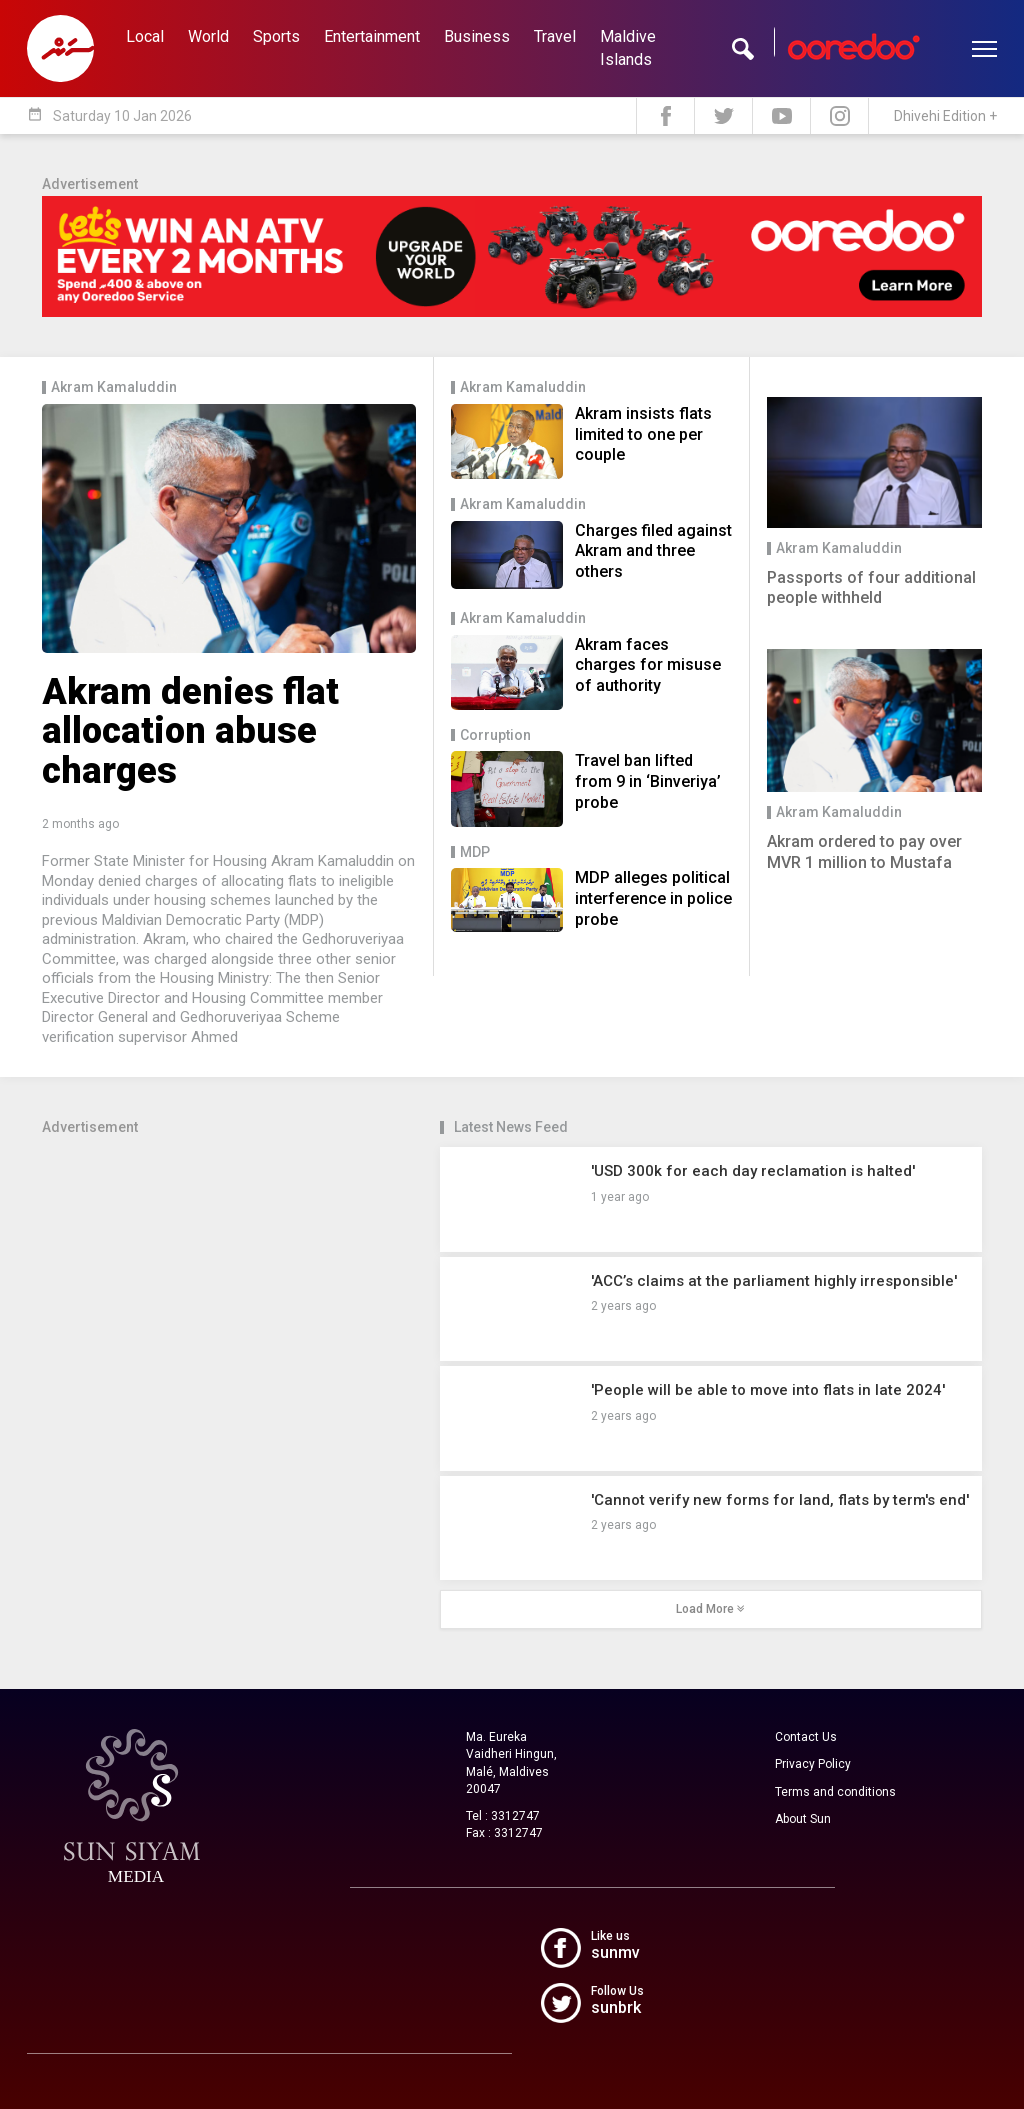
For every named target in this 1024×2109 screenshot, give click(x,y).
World (208, 36)
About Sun (803, 1819)
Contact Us (806, 1737)
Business (477, 36)
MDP (475, 852)
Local (145, 36)
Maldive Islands (628, 48)
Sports (276, 36)
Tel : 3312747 (503, 1816)
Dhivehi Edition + (945, 116)
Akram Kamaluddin (114, 387)
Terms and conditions (835, 1792)
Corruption (495, 735)
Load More (710, 1609)
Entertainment (372, 36)
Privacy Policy (813, 1764)
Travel (555, 36)
